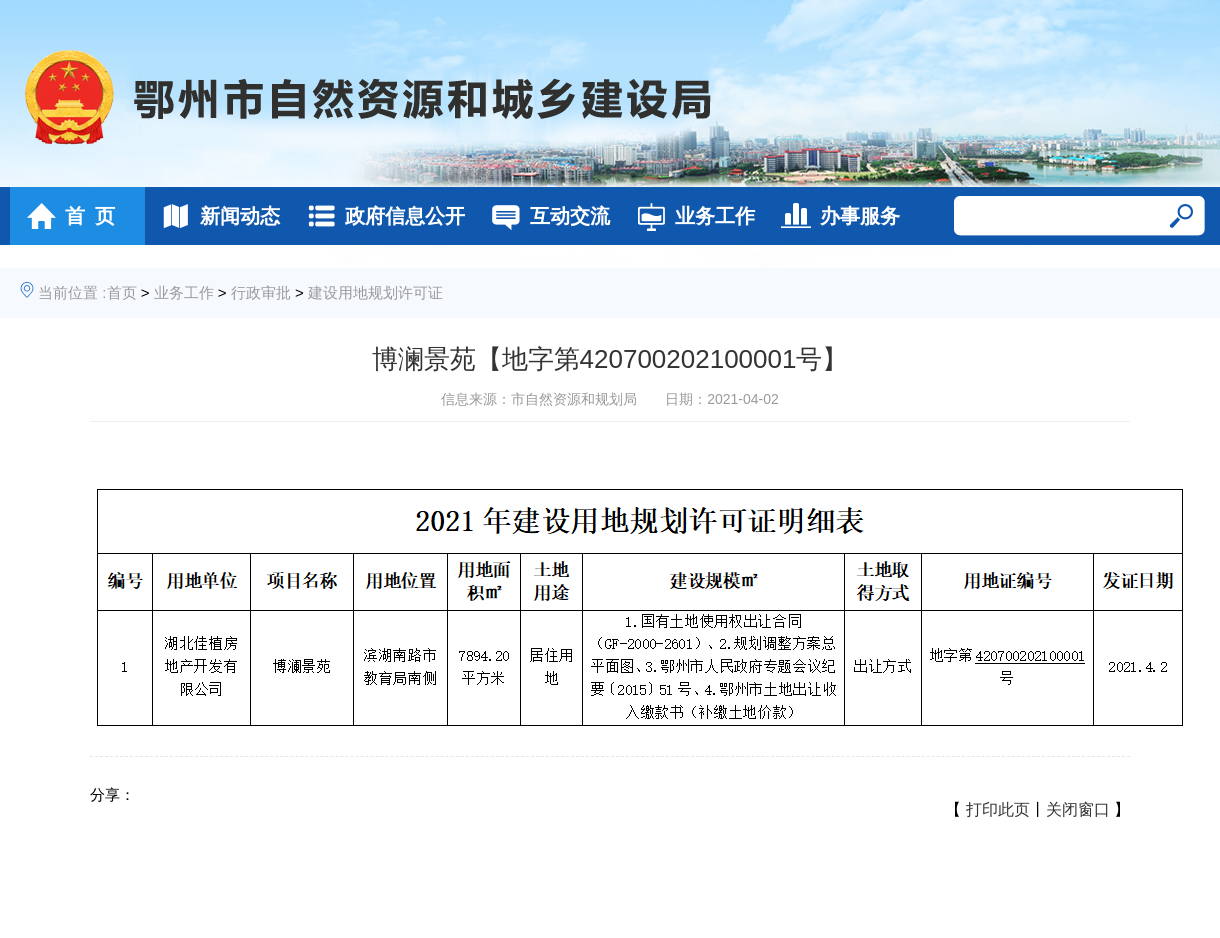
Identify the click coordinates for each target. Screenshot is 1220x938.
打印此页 (998, 809)
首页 (122, 292)
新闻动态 (215, 216)
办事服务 (835, 216)
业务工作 (690, 216)
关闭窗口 (1078, 809)
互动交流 (545, 216)
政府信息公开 (380, 216)
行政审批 (261, 292)
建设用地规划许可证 (375, 292)
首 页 (65, 216)
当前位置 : (72, 292)
